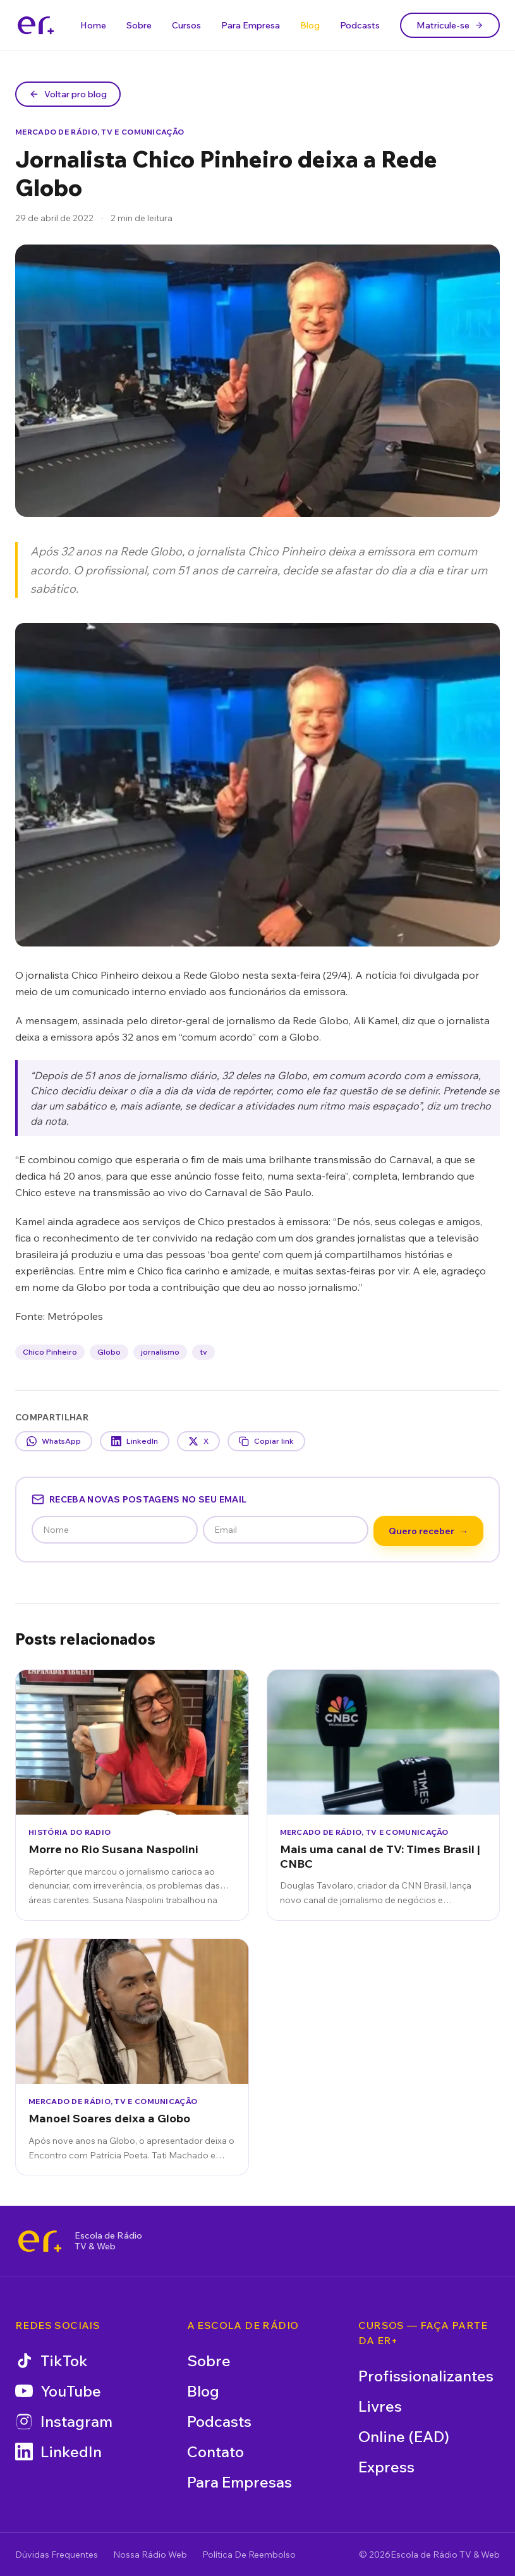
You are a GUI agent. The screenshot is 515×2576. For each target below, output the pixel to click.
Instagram (63, 2421)
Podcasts (360, 25)
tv (203, 1352)
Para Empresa (250, 25)
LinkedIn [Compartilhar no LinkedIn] (134, 1441)
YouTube (58, 2390)
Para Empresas (239, 2481)
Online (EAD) (403, 2436)
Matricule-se (449, 25)
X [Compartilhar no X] (198, 1441)
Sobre (139, 25)
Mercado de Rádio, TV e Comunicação (99, 131)
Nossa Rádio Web (150, 2554)
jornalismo (160, 1352)
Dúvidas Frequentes (56, 2554)
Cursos (186, 25)
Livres (380, 2406)
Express (386, 2466)
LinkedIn (58, 2451)
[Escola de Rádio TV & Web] (39, 2241)
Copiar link (266, 1441)
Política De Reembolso (249, 2554)
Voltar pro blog (68, 94)
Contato (215, 2451)
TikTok (51, 2360)
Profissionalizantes (426, 2375)
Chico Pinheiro (50, 1352)
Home (93, 25)
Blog (310, 25)
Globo (109, 1352)
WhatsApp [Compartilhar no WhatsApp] (54, 1441)
